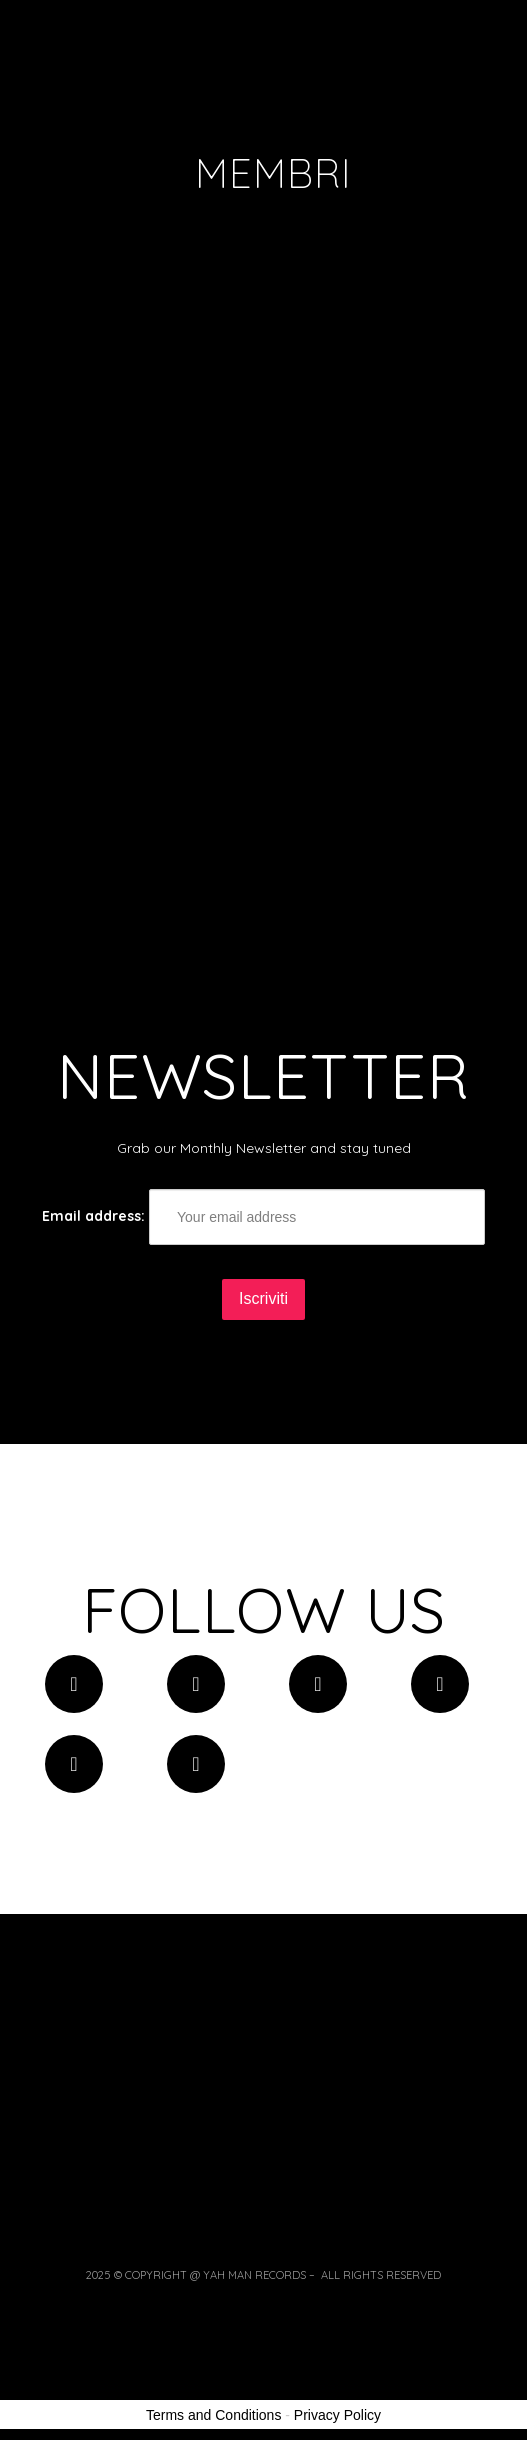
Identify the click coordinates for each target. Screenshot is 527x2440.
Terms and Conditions (213, 2415)
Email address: (263, 1217)
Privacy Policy (337, 2415)
